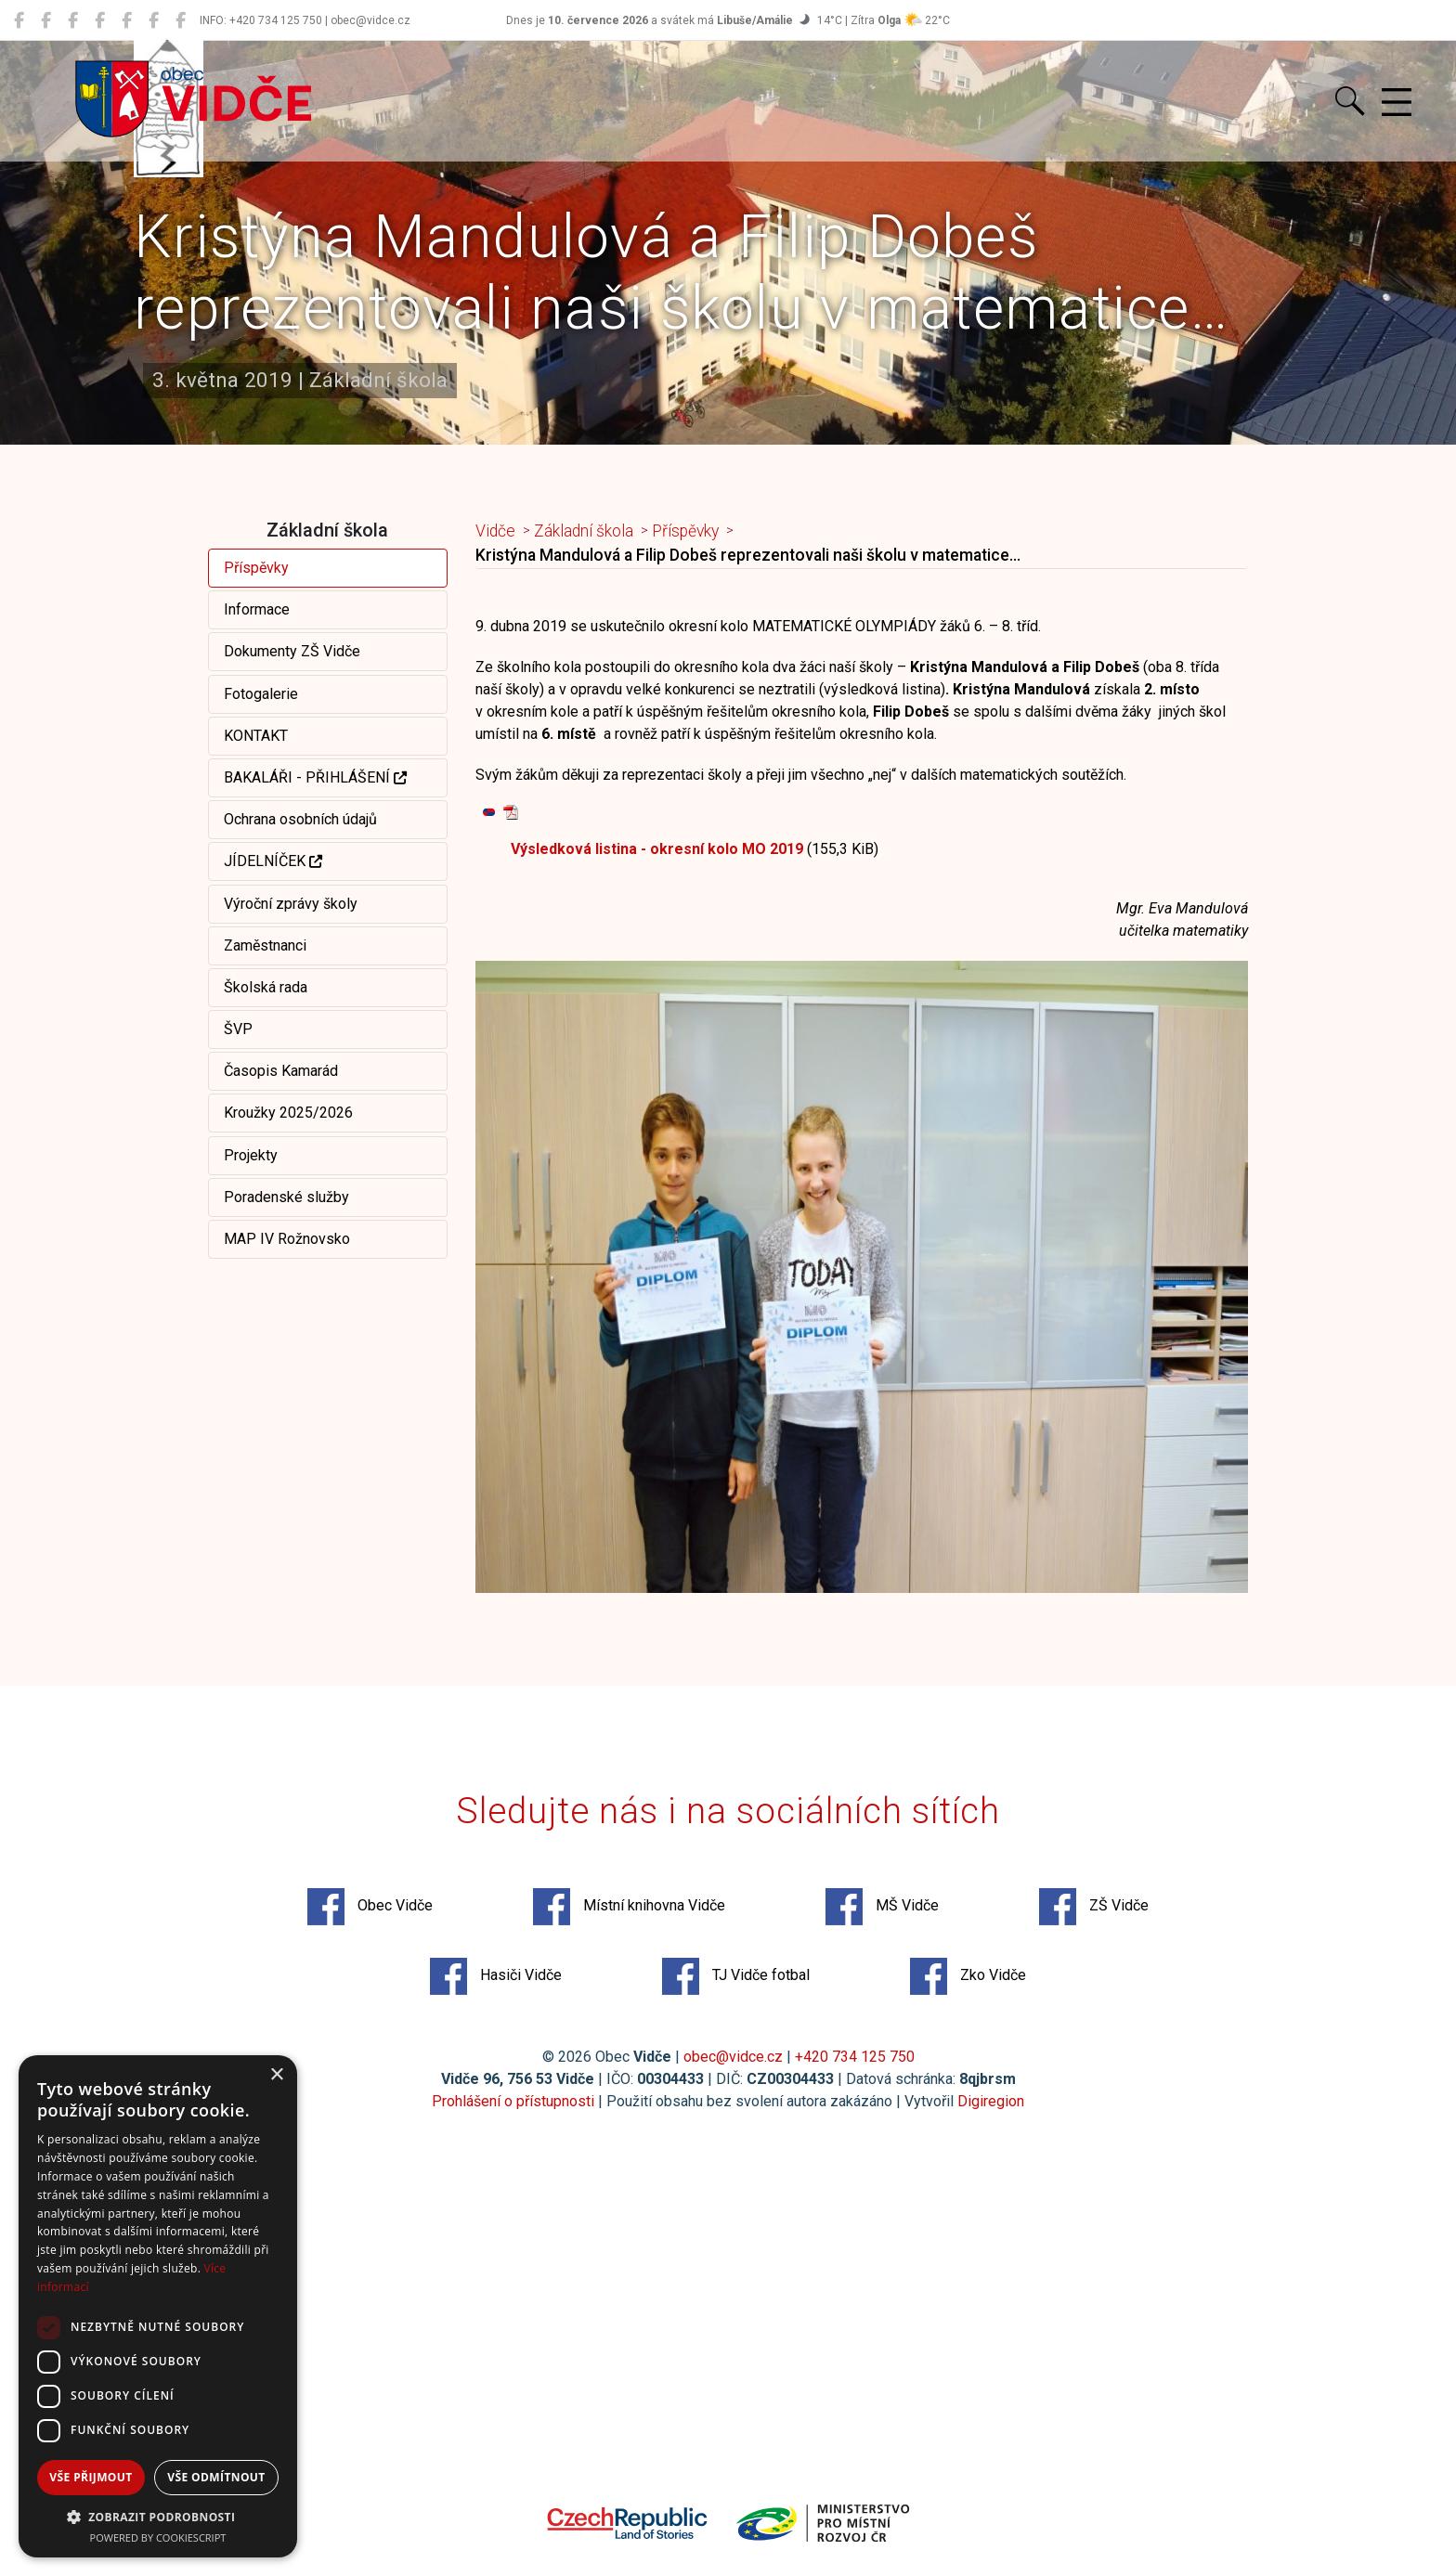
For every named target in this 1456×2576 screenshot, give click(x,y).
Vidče (495, 531)
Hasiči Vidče (496, 1976)
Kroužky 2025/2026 (288, 1112)
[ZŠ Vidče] (100, 20)
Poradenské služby (286, 1197)
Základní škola (583, 531)
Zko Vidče (968, 1976)
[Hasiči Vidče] (127, 20)
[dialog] (158, 2306)
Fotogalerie (261, 694)
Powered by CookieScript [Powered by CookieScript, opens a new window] (158, 2537)
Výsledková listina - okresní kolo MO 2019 (657, 849)
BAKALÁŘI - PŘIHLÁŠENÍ (315, 777)
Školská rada (265, 987)
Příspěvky (256, 567)
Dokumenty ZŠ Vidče (292, 651)
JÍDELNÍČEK (273, 861)
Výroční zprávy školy (291, 904)
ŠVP (238, 1029)
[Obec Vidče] (19, 20)
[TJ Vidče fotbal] (154, 20)
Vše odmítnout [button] (216, 2477)
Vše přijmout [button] (90, 2477)
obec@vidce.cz (733, 2056)
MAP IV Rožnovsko (287, 1239)
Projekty (251, 1155)
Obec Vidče (370, 1906)
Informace (257, 609)
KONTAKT (256, 735)
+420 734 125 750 (855, 2056)
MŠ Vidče (882, 1906)
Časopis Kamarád (281, 1071)
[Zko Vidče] (181, 20)
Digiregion (990, 2101)
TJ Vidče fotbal (736, 1976)
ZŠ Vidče (1094, 1906)
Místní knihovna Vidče (629, 1906)
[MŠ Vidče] (73, 20)
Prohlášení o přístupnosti (513, 2101)
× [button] (276, 2075)
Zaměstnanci (265, 945)
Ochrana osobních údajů (300, 819)
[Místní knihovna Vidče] (46, 20)
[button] (158, 2516)
